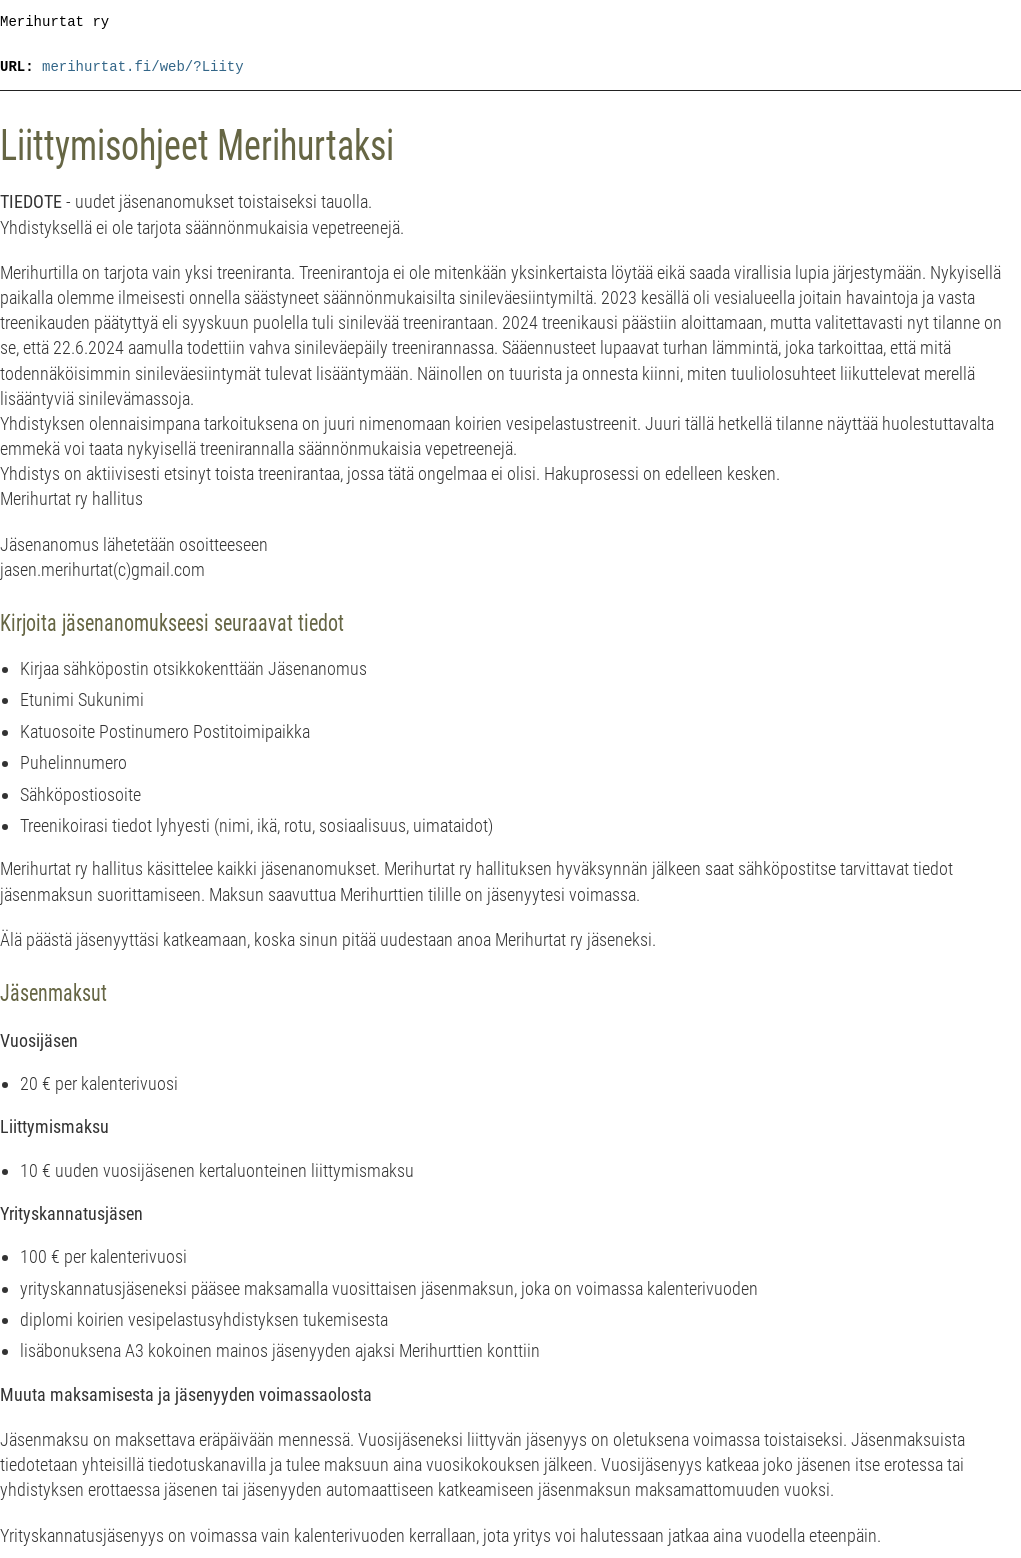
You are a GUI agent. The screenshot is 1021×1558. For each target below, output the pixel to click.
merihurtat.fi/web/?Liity (143, 67)
